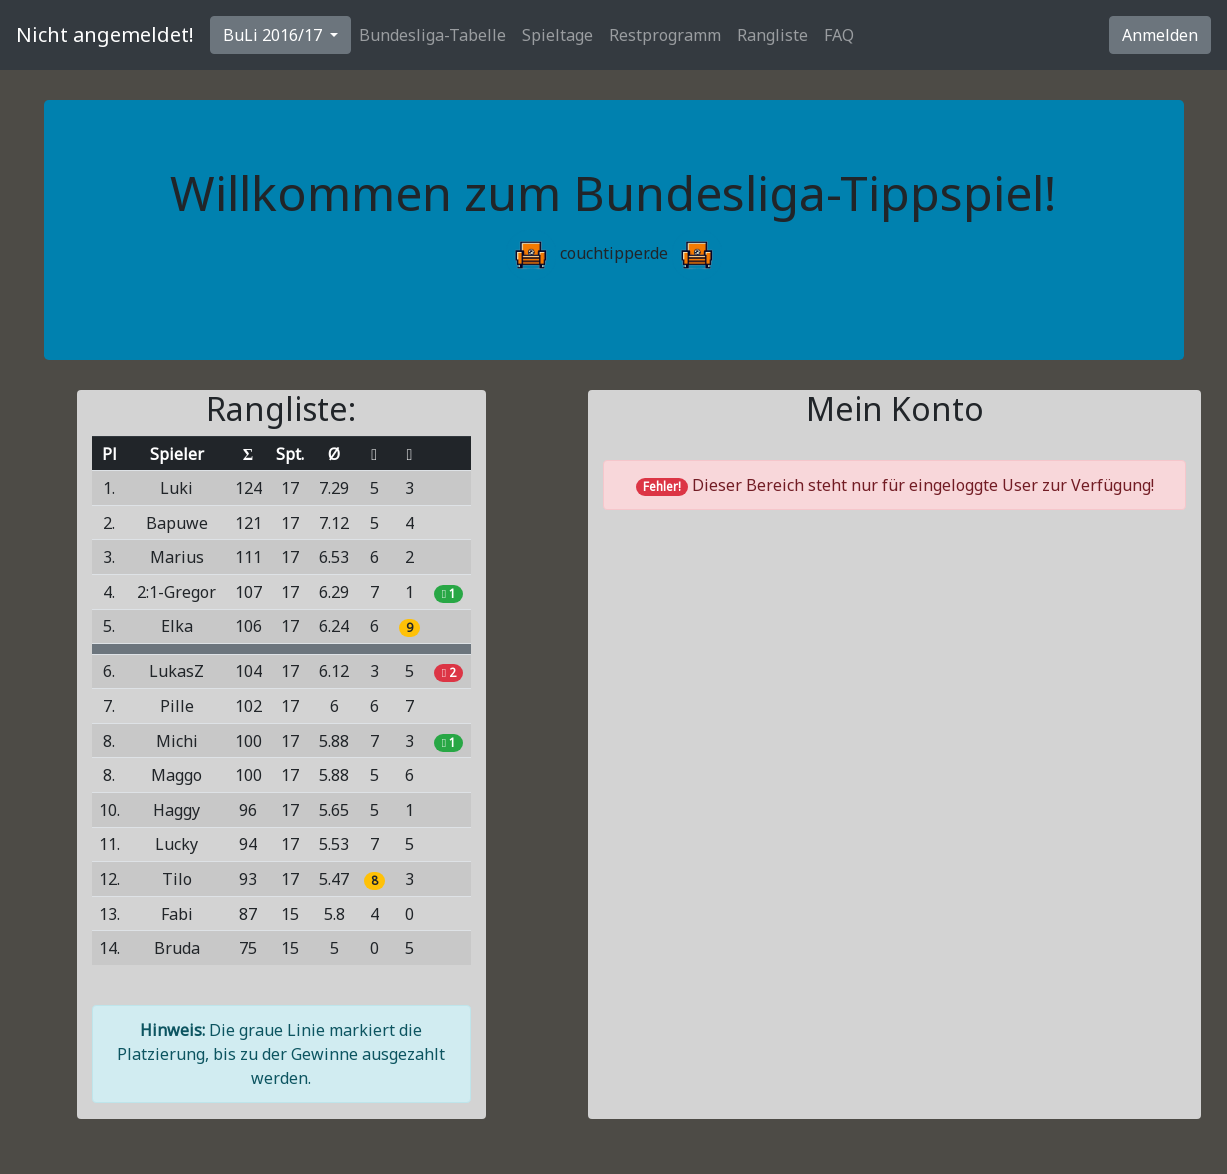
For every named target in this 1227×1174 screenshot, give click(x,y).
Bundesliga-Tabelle (432, 35)
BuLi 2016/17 (274, 35)
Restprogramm (665, 35)
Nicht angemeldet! (105, 34)
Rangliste (772, 35)
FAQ (839, 35)
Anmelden (1160, 35)
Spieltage (557, 35)
